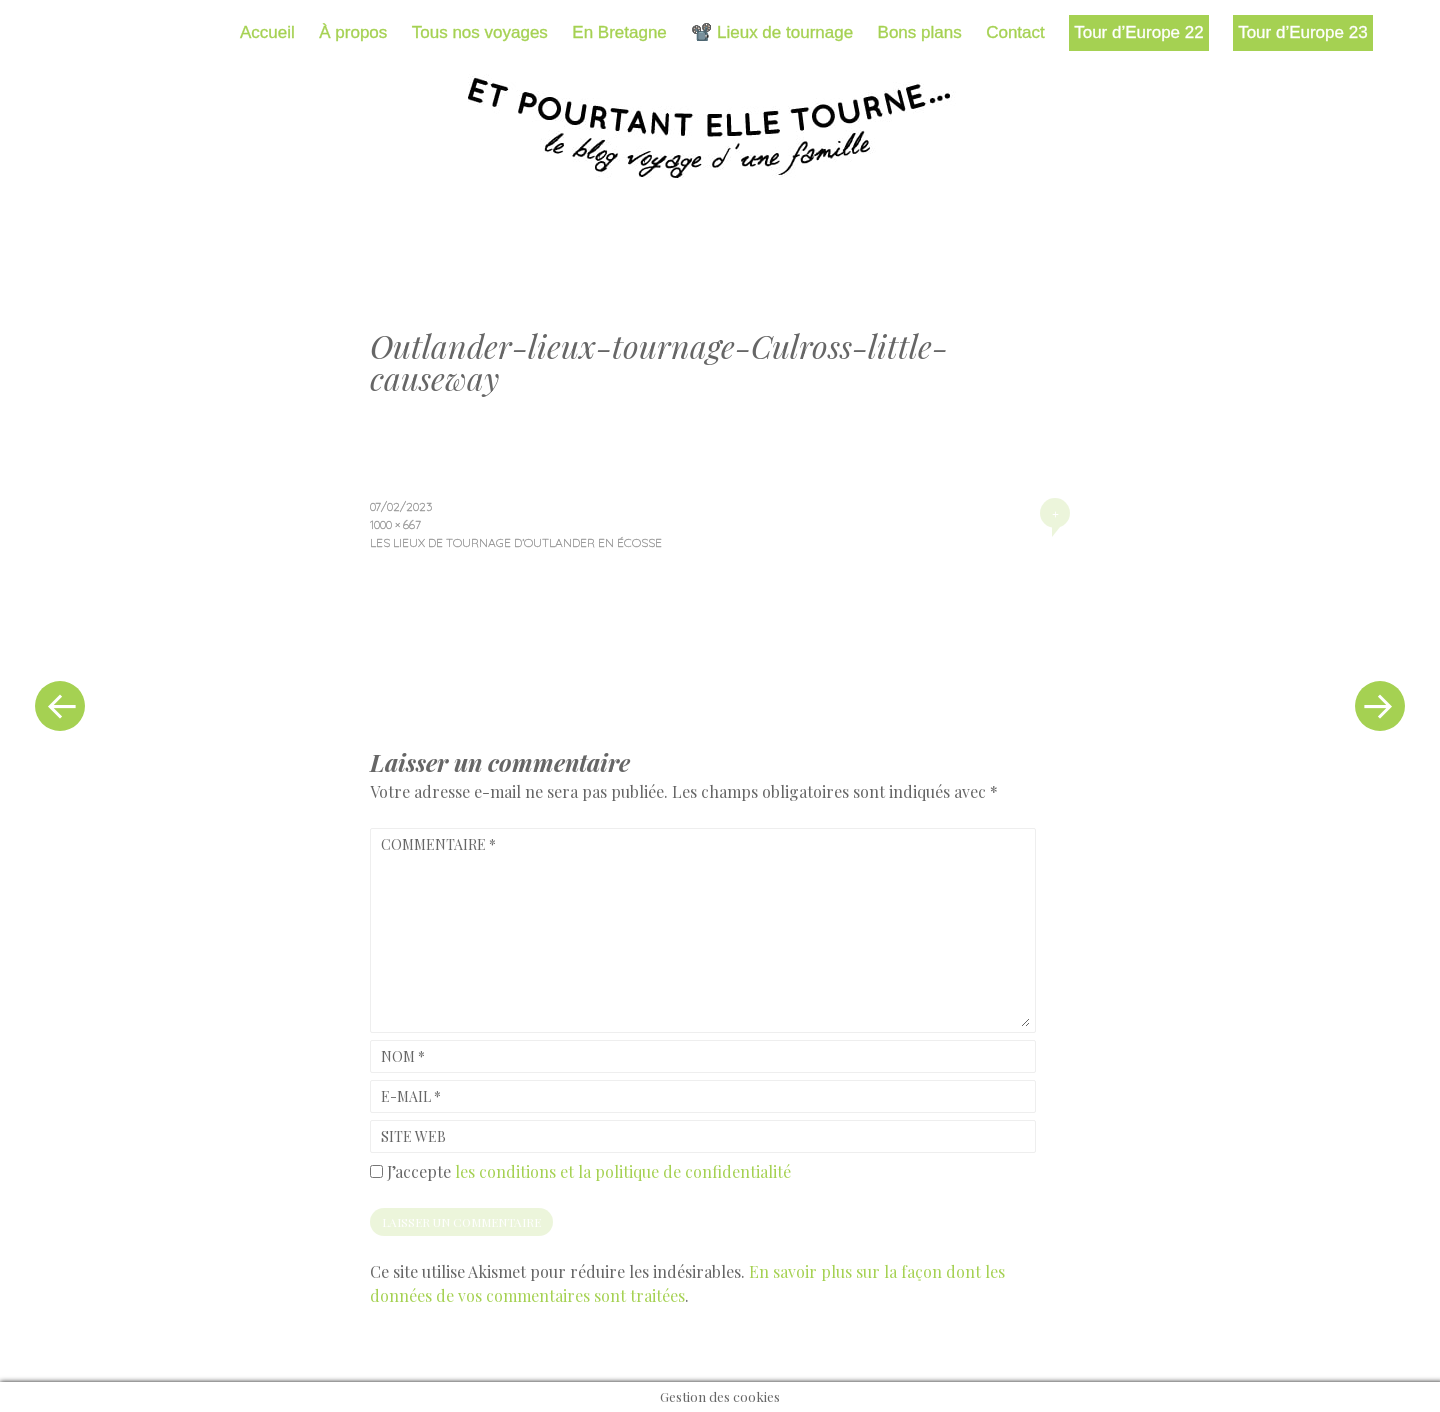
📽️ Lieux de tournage (772, 32)
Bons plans (920, 32)
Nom (403, 1056)
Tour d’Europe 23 (1302, 32)
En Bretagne (619, 32)
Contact (1015, 32)
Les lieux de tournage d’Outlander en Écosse (516, 542)
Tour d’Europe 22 (1138, 32)
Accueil (267, 32)
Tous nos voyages (480, 32)
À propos (353, 32)
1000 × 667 (395, 524)
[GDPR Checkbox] (376, 1171)
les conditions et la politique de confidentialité (623, 1171)
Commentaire (438, 844)
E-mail (411, 1096)
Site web (413, 1136)
